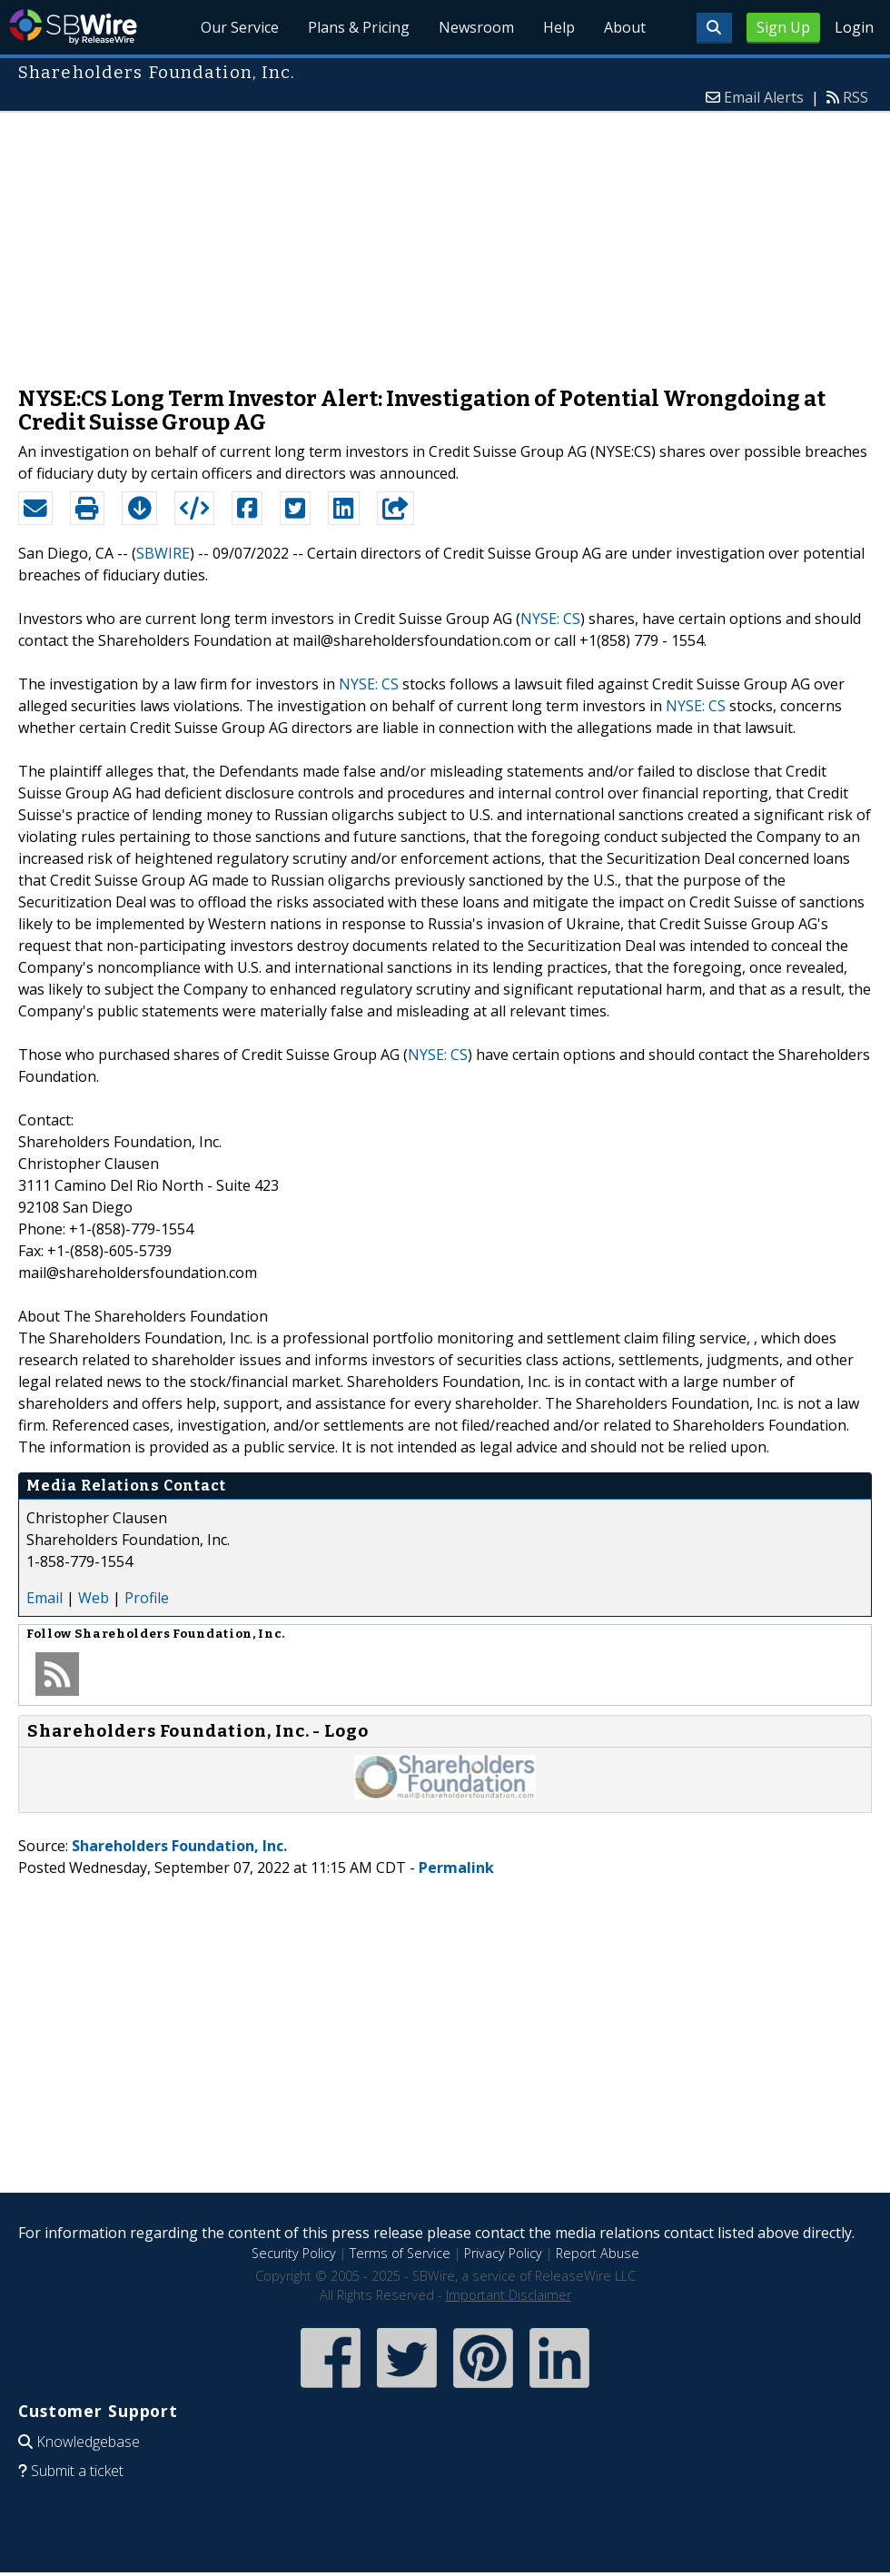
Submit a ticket (77, 2471)
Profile (146, 1598)
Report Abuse (597, 2253)
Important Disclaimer (508, 2295)
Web (93, 1598)
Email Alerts (764, 97)
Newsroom (476, 27)
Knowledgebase (88, 2442)
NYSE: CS (550, 619)
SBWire (73, 27)
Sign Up (783, 27)
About (625, 27)
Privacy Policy (503, 2253)
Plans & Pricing (359, 27)
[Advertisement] (445, 240)
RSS (855, 97)
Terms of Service (400, 2253)
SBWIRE (163, 553)
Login (854, 27)
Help (559, 27)
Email (44, 1598)
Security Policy (294, 2253)
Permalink (456, 1868)
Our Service (240, 27)
